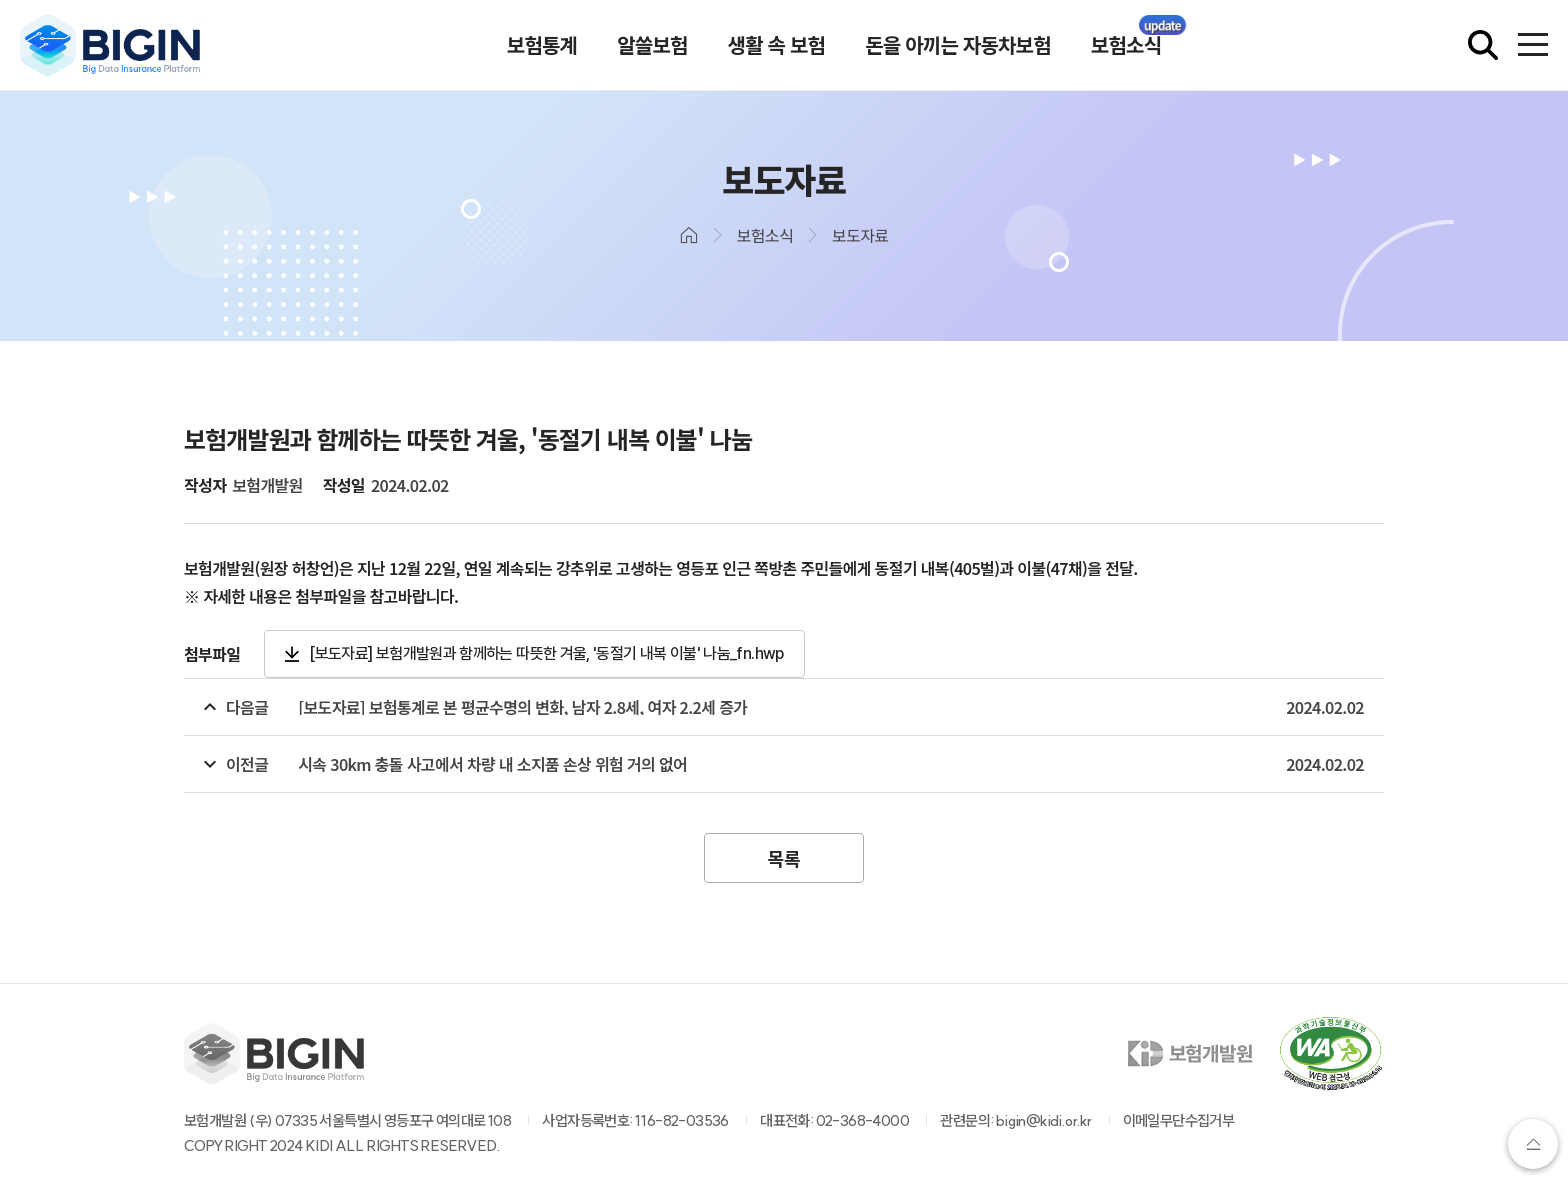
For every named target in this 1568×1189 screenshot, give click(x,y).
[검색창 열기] (1483, 45)
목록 (783, 858)
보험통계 (542, 44)
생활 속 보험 (777, 44)
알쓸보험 (652, 44)
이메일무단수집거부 (1179, 1120)
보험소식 (1126, 44)
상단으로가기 (1533, 1144)
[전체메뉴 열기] (1533, 45)
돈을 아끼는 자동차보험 (958, 44)
